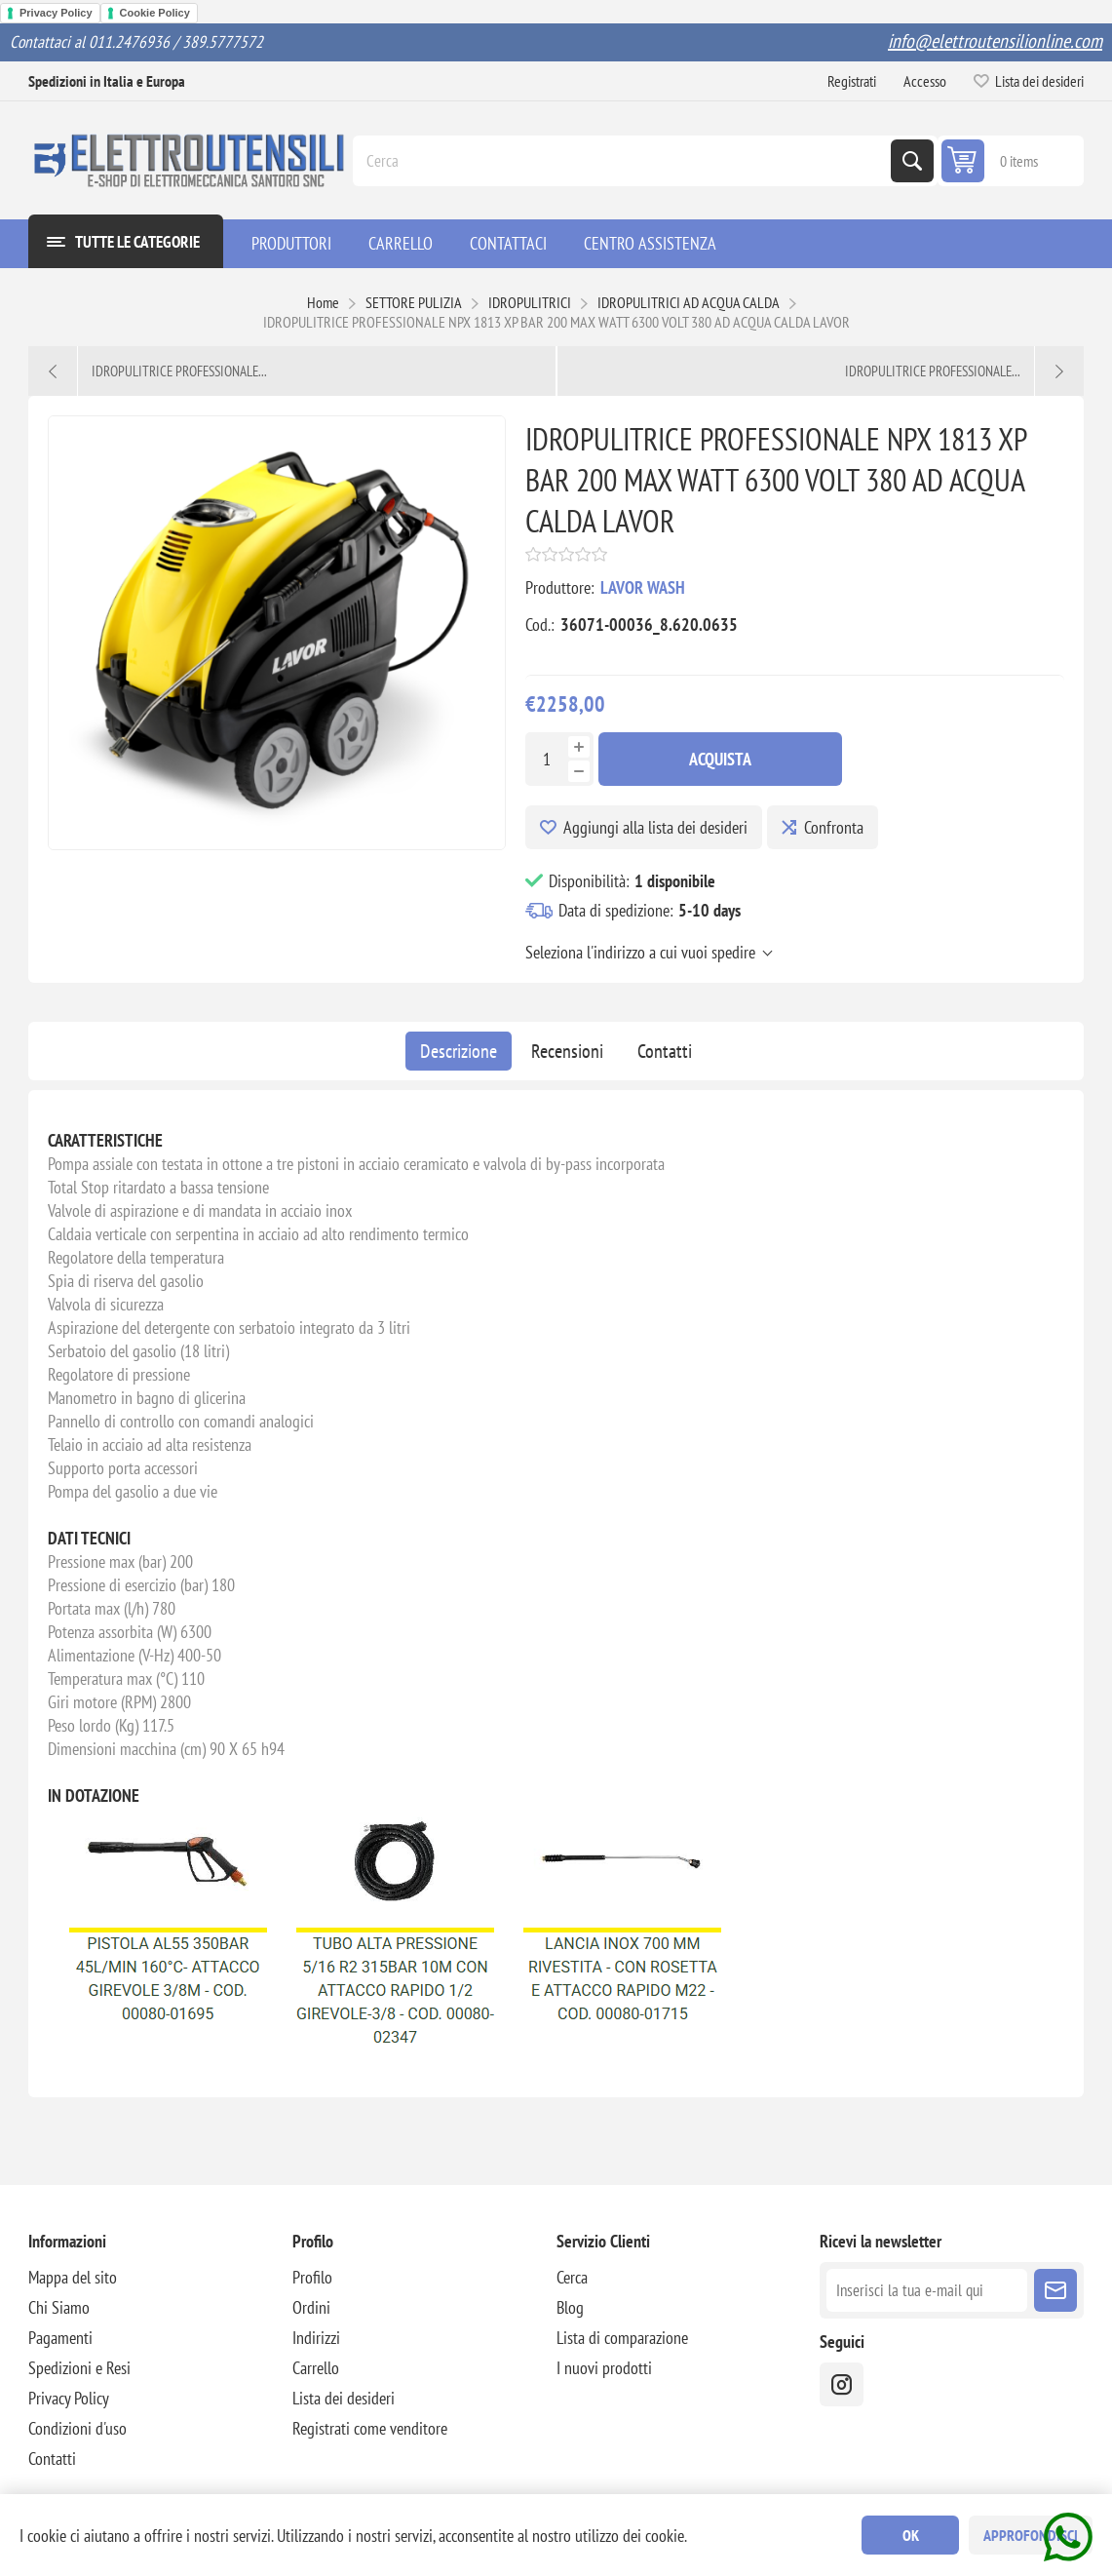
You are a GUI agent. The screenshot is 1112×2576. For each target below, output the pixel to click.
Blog (570, 2307)
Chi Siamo (59, 2307)
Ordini (311, 2307)
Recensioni (567, 1051)
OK (910, 2535)
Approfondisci (1030, 2535)
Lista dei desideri (343, 2398)
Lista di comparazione (622, 2337)
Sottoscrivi (1055, 2290)
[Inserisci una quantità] (546, 759)
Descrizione (458, 1051)
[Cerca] (624, 160)
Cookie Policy (155, 13)
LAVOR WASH (642, 587)
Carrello (315, 2368)
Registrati (851, 81)
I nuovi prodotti (604, 2368)
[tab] (458, 1051)
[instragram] (841, 2384)
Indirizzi (316, 2337)
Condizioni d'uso (77, 2428)
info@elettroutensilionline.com (995, 41)
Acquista (720, 759)
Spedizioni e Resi (79, 2368)
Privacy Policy (56, 13)
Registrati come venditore (369, 2428)
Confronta (833, 827)
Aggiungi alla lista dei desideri (655, 827)
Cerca (912, 160)
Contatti (664, 1051)
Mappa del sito (72, 2277)
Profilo (312, 2277)
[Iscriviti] (926, 2290)
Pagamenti (60, 2337)
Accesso (924, 81)
